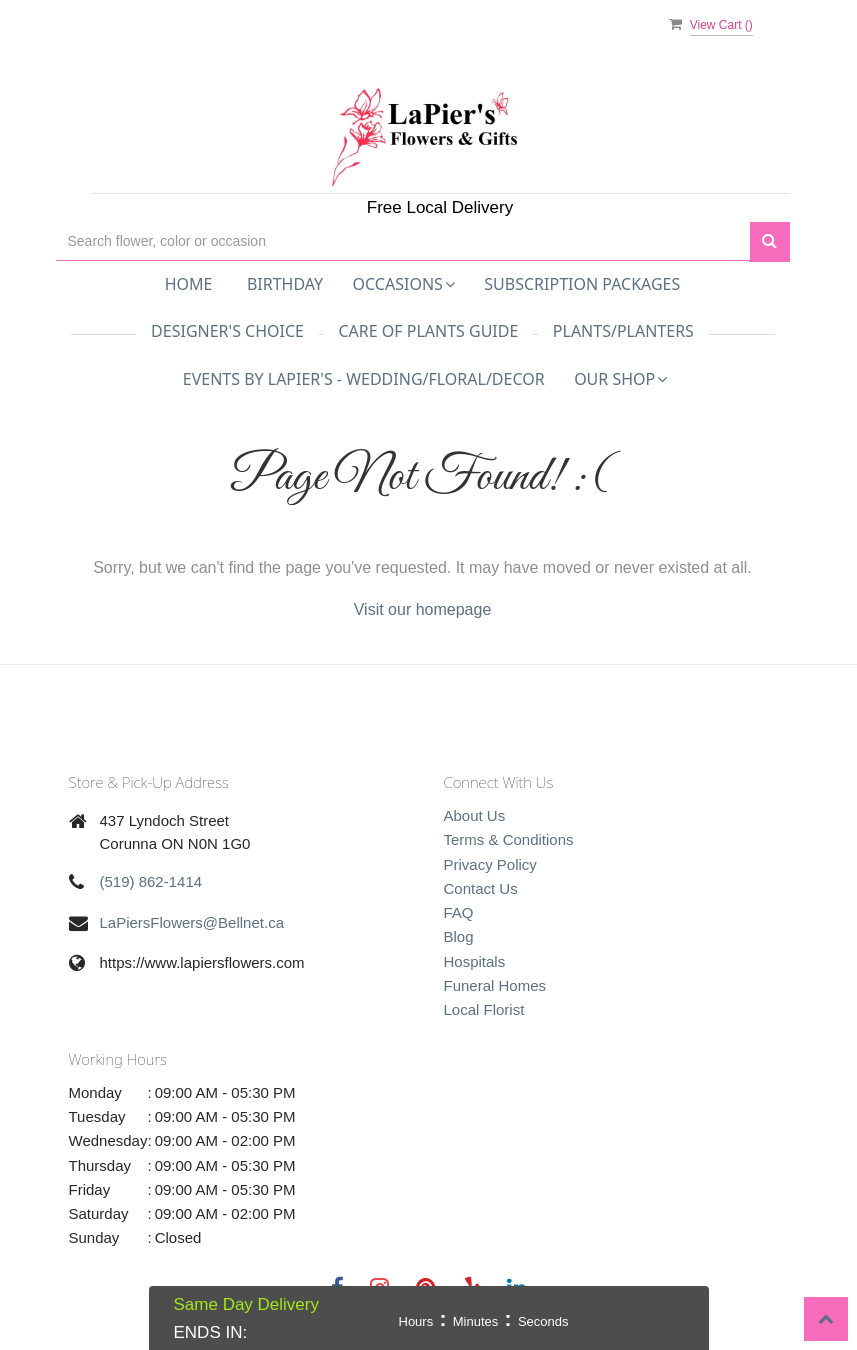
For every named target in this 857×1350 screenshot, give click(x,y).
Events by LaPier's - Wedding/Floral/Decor (364, 379)
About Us (475, 815)
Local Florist (484, 1009)
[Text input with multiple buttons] (403, 241)
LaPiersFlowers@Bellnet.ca (192, 922)
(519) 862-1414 (151, 881)
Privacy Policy (490, 864)
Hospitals (475, 961)
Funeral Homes (495, 985)
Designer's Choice (227, 331)
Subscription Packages (582, 284)
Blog (459, 936)
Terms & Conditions (509, 839)
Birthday (285, 284)
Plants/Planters (623, 331)
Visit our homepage (423, 609)
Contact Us (481, 888)
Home (189, 284)
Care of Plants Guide (428, 331)
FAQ (459, 912)
